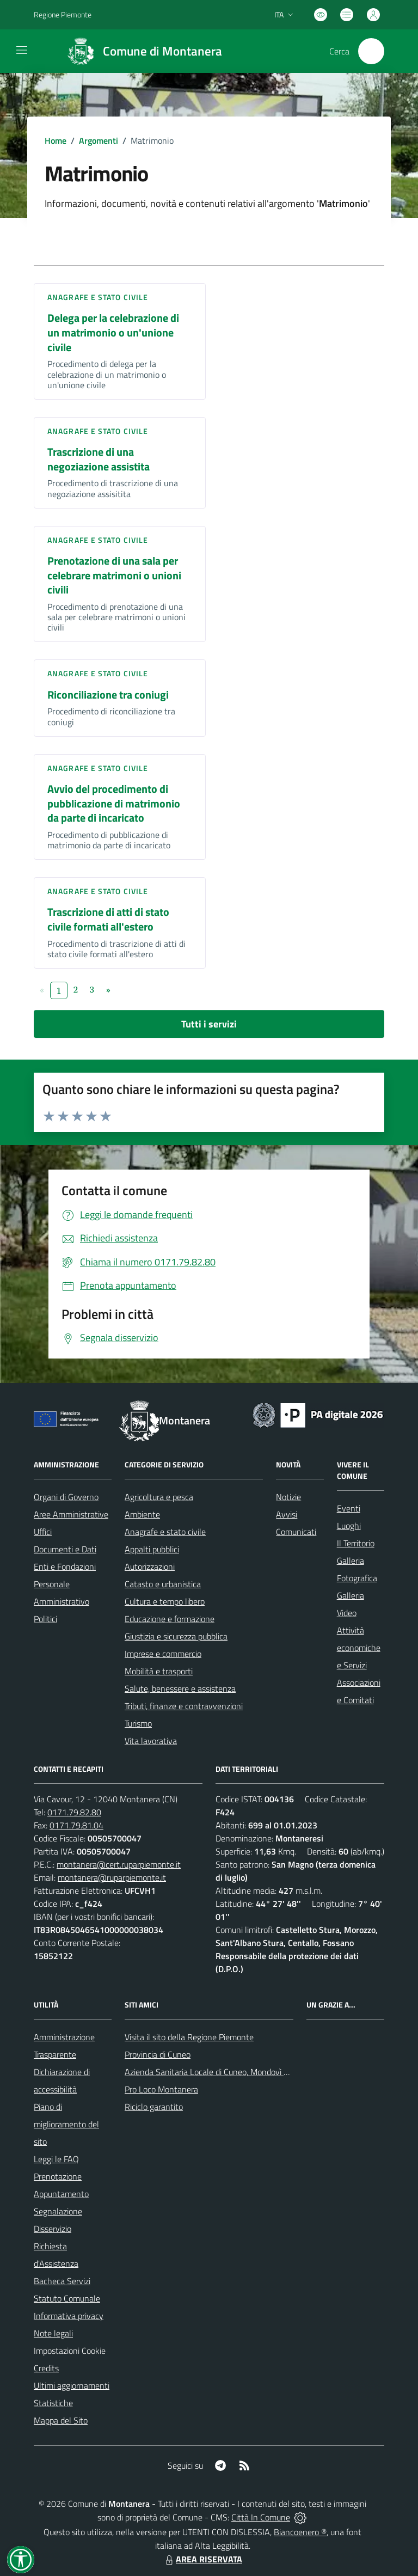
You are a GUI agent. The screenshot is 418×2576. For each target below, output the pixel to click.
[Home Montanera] (140, 51)
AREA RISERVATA (202, 2559)
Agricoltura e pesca (159, 1496)
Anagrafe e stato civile (97, 297)
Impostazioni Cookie (70, 2350)
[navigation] (21, 50)
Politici (45, 1618)
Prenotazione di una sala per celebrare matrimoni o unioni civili (114, 575)
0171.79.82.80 (74, 1812)
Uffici (43, 1531)
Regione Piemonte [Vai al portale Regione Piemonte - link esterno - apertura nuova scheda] (62, 14)
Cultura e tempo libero (165, 1601)
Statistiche (53, 2402)
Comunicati (296, 1531)
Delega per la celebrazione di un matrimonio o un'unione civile (113, 332)
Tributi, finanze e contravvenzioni (184, 1705)
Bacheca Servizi (62, 2280)
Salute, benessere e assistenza (180, 1688)
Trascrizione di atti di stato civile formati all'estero (108, 919)
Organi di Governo (66, 1496)
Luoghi (349, 1525)
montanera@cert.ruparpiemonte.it (119, 1864)
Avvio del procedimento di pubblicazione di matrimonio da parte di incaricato (113, 803)
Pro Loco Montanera (161, 2089)
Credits (46, 2368)
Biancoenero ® (300, 2531)
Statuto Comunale (67, 2298)
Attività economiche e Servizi (358, 1648)
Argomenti (98, 140)
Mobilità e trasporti (159, 1671)
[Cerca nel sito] (371, 51)
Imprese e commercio (163, 1653)
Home (55, 140)
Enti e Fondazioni (65, 1566)
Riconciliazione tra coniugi (108, 694)
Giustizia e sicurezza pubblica (176, 1636)
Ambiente (142, 1514)
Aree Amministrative (71, 1514)
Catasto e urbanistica (163, 1583)
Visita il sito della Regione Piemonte (189, 2036)
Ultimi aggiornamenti (71, 2385)
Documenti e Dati (65, 1549)
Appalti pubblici (152, 1549)
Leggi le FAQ (56, 2158)
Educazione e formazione (169, 1618)
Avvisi (286, 1514)
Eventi (348, 1508)
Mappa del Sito (61, 2420)
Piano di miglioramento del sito (66, 2124)
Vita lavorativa (151, 1740)
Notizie (288, 1496)
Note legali (53, 2333)
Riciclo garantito (154, 2106)
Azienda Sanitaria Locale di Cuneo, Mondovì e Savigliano (226, 2071)
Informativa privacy (68, 2315)
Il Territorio (355, 1543)
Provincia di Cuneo (157, 2054)
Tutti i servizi (209, 1024)
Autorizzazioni (150, 1566)
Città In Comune (260, 2517)
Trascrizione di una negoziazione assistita (98, 459)
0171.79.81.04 (76, 1825)
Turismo (138, 1723)
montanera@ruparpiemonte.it (112, 1877)
